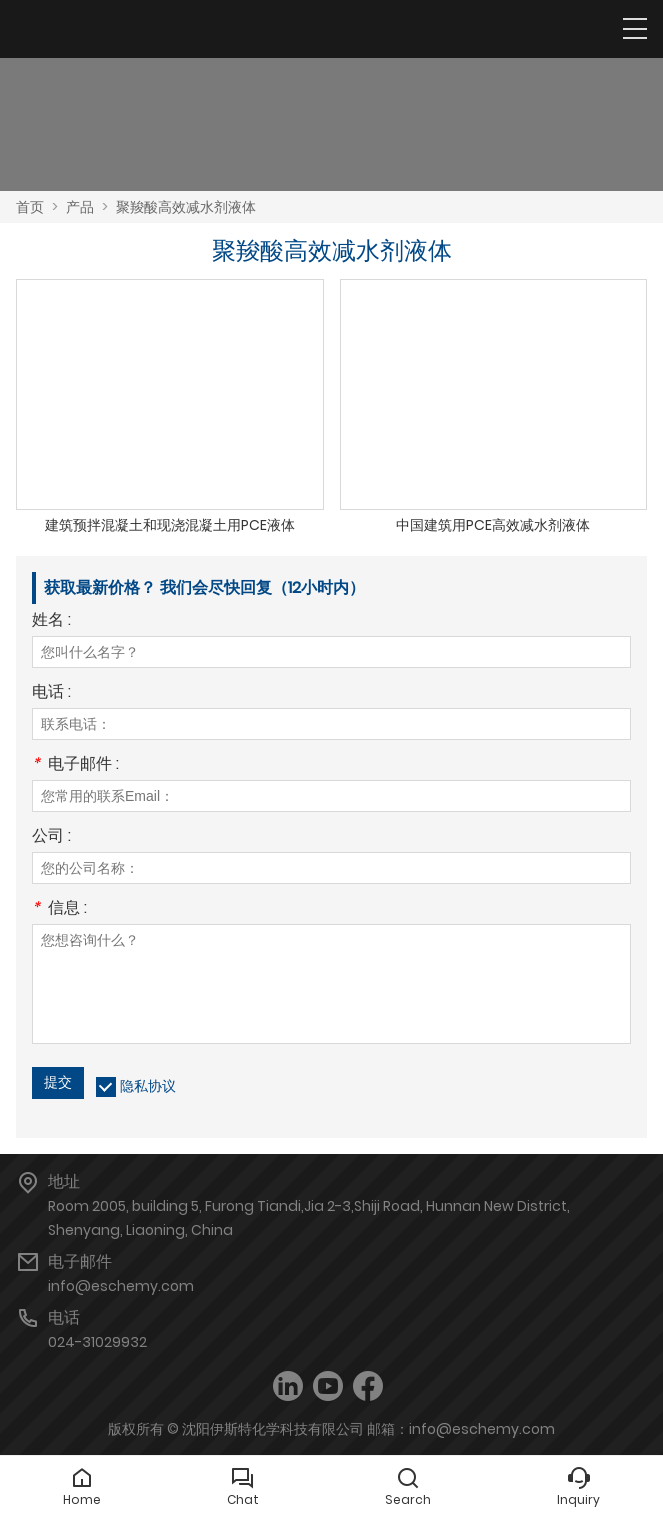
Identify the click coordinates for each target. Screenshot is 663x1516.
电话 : (51, 693)
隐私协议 (148, 1086)
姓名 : (51, 621)
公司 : (51, 837)
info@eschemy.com (121, 1286)
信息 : (59, 909)
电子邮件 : (75, 765)
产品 (80, 207)
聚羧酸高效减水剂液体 (186, 207)
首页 (30, 207)
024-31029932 (97, 1342)
